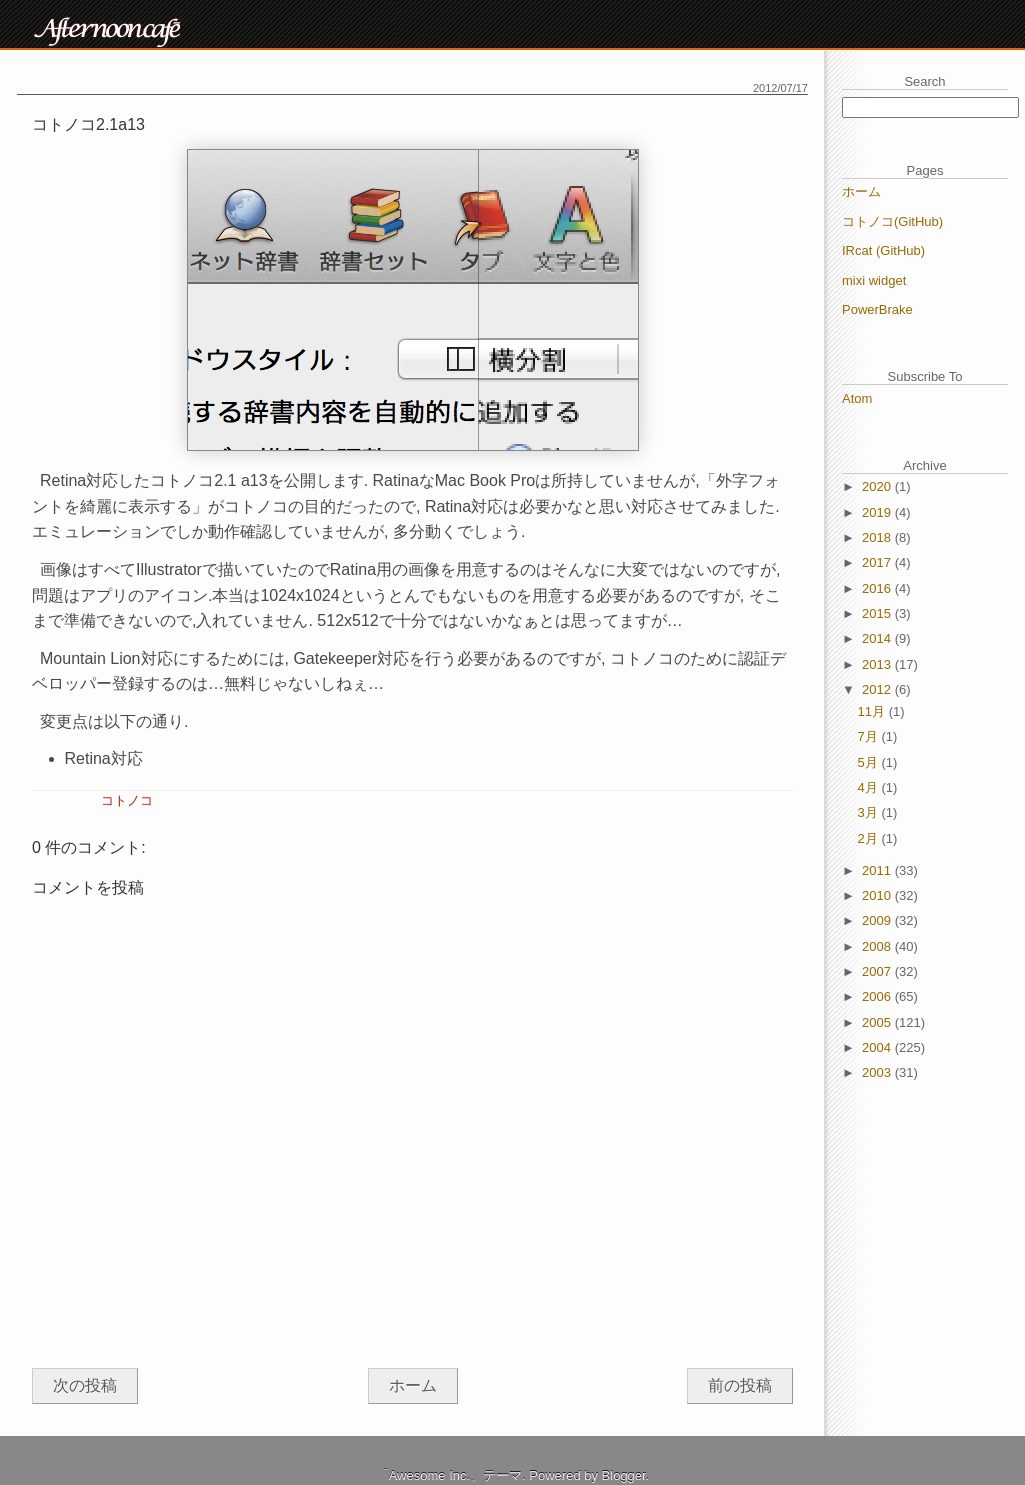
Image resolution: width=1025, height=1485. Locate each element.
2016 (878, 588)
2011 (878, 870)
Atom (857, 398)
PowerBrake (877, 309)
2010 (878, 895)
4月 (870, 787)
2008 (878, 946)
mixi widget (874, 280)
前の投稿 (740, 1385)
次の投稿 (85, 1385)
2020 (878, 486)
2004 (878, 1047)
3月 (870, 812)
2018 (878, 537)
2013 (878, 664)
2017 (878, 562)
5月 (870, 762)
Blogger (624, 1475)
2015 (878, 613)
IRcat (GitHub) (883, 250)
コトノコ (127, 800)
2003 (878, 1072)
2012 (878, 689)
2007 (878, 971)
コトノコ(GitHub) (892, 221)
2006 (878, 996)
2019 (878, 512)
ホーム (413, 1385)
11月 (873, 711)
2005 (878, 1022)
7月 (870, 736)
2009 (878, 920)
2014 (878, 638)
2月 (870, 838)
